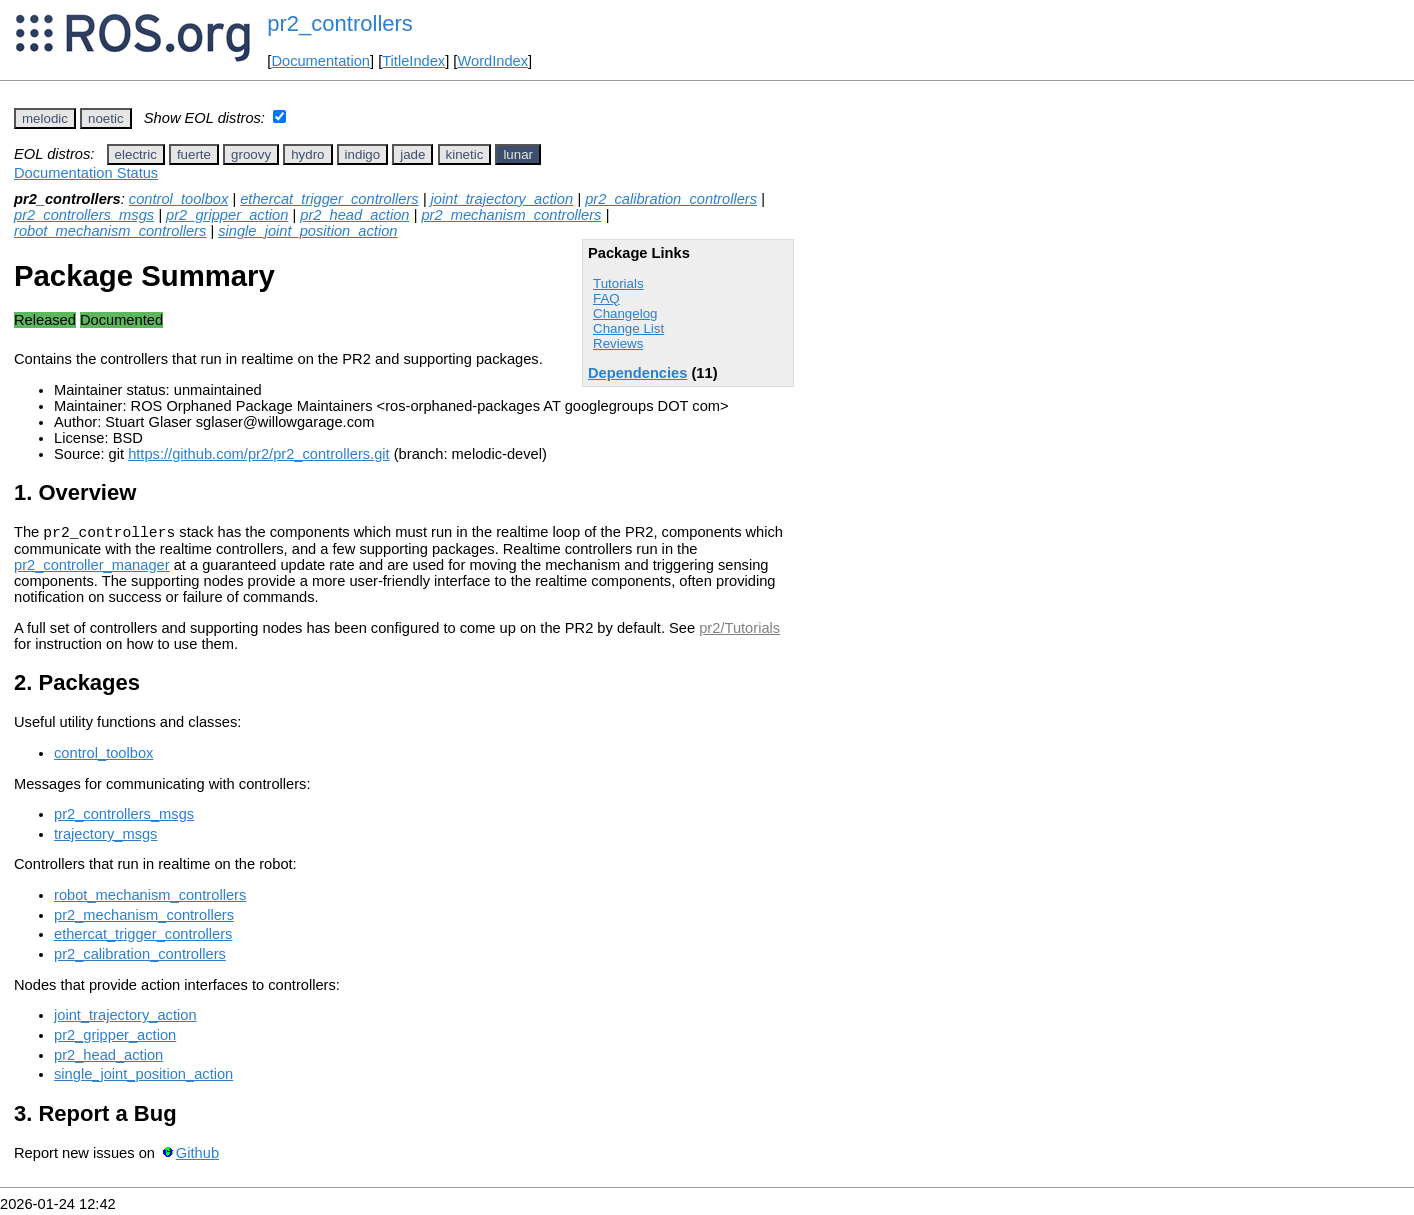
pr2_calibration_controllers (671, 199)
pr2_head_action (354, 215)
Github (197, 1156)
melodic (45, 118)
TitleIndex (413, 61)
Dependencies (637, 373)
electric (136, 154)
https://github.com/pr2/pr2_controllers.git (259, 454)
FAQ (606, 298)
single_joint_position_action (307, 231)
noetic (106, 118)
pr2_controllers (340, 23)
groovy (251, 154)
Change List (628, 328)
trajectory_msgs (105, 837)
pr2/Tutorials (739, 631)
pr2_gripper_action (227, 215)
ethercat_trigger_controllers (329, 199)
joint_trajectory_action (502, 199)
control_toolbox (178, 199)
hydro (307, 154)
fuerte (194, 154)
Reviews (618, 343)
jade (412, 154)
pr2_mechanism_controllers (511, 215)
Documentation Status (86, 173)
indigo (363, 154)
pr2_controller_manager (92, 568)
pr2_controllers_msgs (84, 215)
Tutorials (618, 283)
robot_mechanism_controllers (110, 231)
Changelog (625, 313)
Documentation (320, 61)
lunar (518, 154)
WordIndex (492, 61)
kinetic (465, 154)
